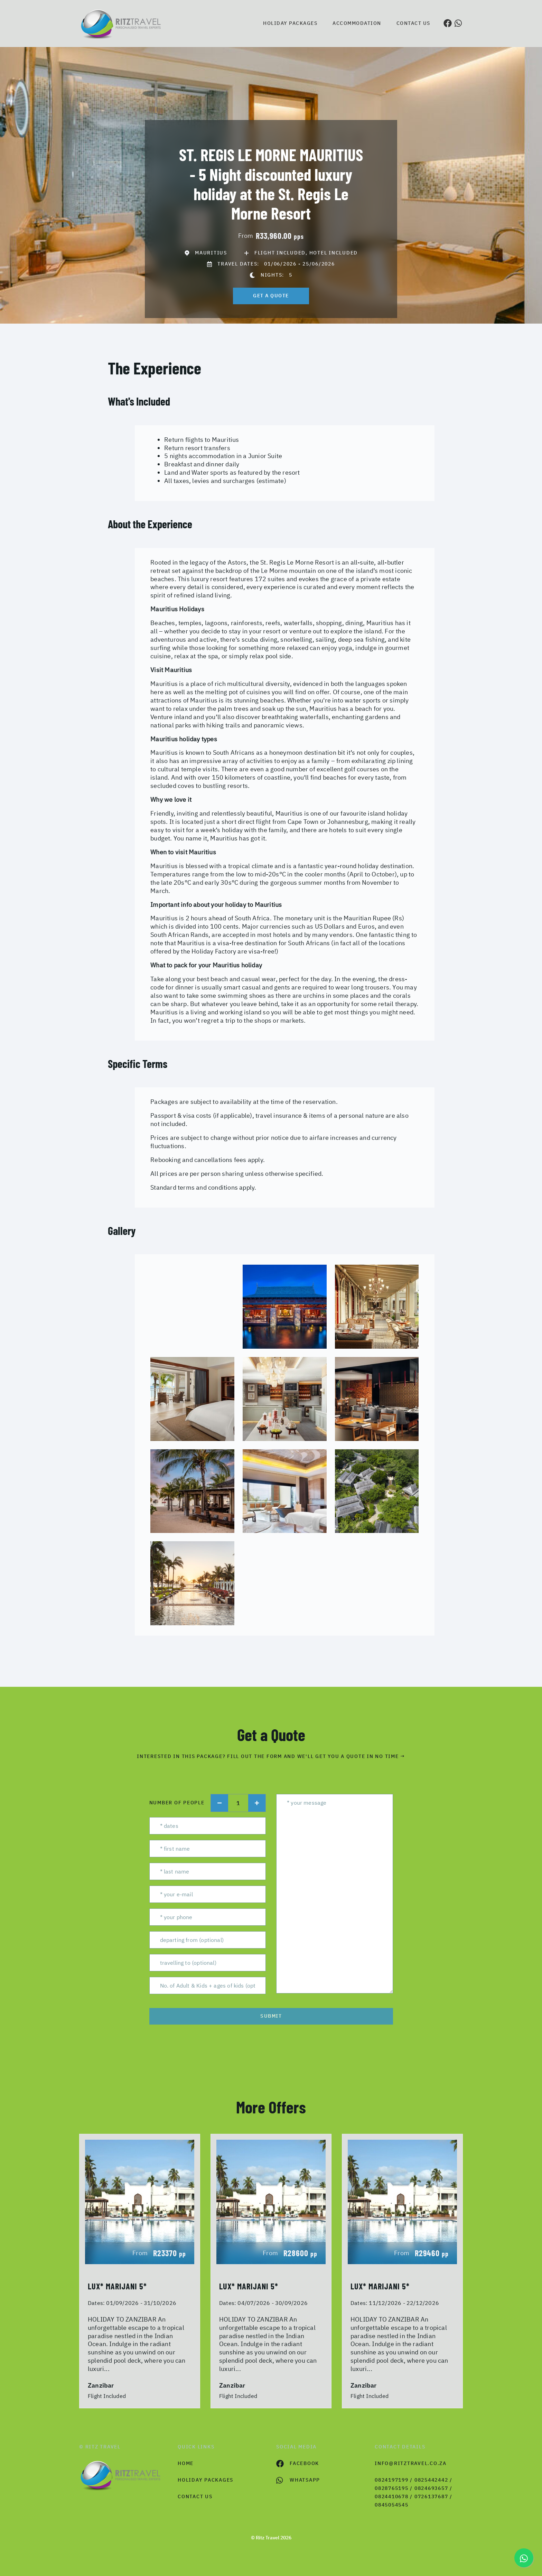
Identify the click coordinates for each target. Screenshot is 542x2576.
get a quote (271, 295)
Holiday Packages (290, 23)
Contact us (413, 23)
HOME (186, 2463)
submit (271, 2016)
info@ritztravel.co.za (411, 2463)
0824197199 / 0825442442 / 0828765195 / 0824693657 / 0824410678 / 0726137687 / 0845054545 (413, 2492)
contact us (195, 2496)
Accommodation (357, 23)
